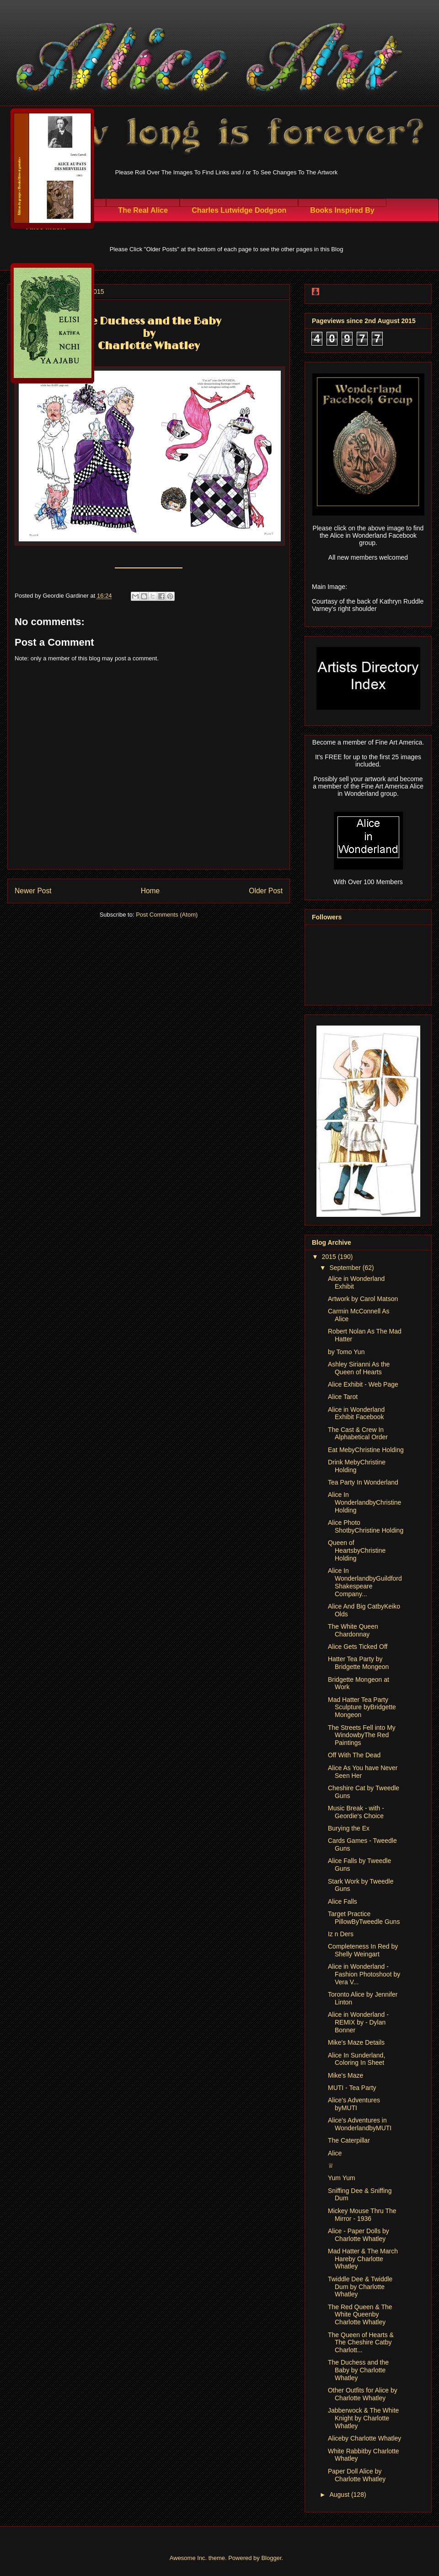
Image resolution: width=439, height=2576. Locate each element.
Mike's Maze (345, 2075)
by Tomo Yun (346, 1352)
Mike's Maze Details (356, 2042)
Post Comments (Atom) (167, 914)
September (345, 1267)
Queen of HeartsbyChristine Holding (356, 1550)
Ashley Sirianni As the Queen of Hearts (359, 1368)
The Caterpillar (349, 2140)
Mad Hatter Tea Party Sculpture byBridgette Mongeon (362, 1707)
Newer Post (33, 891)
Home (150, 891)
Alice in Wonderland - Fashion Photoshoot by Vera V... (364, 1974)
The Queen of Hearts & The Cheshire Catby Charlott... (361, 2342)
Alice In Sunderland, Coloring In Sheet (356, 2059)
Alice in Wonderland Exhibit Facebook (356, 1413)
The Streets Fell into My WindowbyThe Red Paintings (362, 1735)
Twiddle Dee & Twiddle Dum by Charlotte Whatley (360, 2286)
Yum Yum (341, 2178)
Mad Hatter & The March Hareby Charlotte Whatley (363, 2258)
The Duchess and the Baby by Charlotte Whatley (358, 2370)
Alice (335, 2153)
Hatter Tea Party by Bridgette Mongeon (358, 1662)
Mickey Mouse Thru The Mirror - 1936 (362, 2214)
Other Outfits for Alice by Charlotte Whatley (362, 2394)
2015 (330, 1256)
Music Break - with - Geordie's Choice (356, 1812)
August (340, 2494)
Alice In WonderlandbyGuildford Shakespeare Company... (365, 1582)
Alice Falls (342, 1901)
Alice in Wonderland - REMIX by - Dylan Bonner (358, 2022)
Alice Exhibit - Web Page (363, 1384)
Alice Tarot (343, 1396)
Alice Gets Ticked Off (357, 1646)
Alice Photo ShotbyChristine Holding (365, 1526)
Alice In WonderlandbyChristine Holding (364, 1502)
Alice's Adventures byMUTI (354, 2104)
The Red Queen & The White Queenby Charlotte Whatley (360, 2314)
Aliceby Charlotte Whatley (364, 2438)
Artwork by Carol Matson (363, 1298)
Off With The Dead (354, 1755)
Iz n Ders (340, 1934)
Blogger (271, 2557)
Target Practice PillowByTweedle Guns (364, 1917)
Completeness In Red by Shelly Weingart (363, 1950)
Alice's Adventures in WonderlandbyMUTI (359, 2124)
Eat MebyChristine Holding (366, 1449)
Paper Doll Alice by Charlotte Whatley (356, 2475)
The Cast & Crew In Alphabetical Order (358, 1433)
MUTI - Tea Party (352, 2087)
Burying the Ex (348, 1828)
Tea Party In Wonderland (363, 1482)
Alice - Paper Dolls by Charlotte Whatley (358, 2234)
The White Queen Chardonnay (353, 1630)
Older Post (266, 891)
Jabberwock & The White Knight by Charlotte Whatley (363, 2418)
